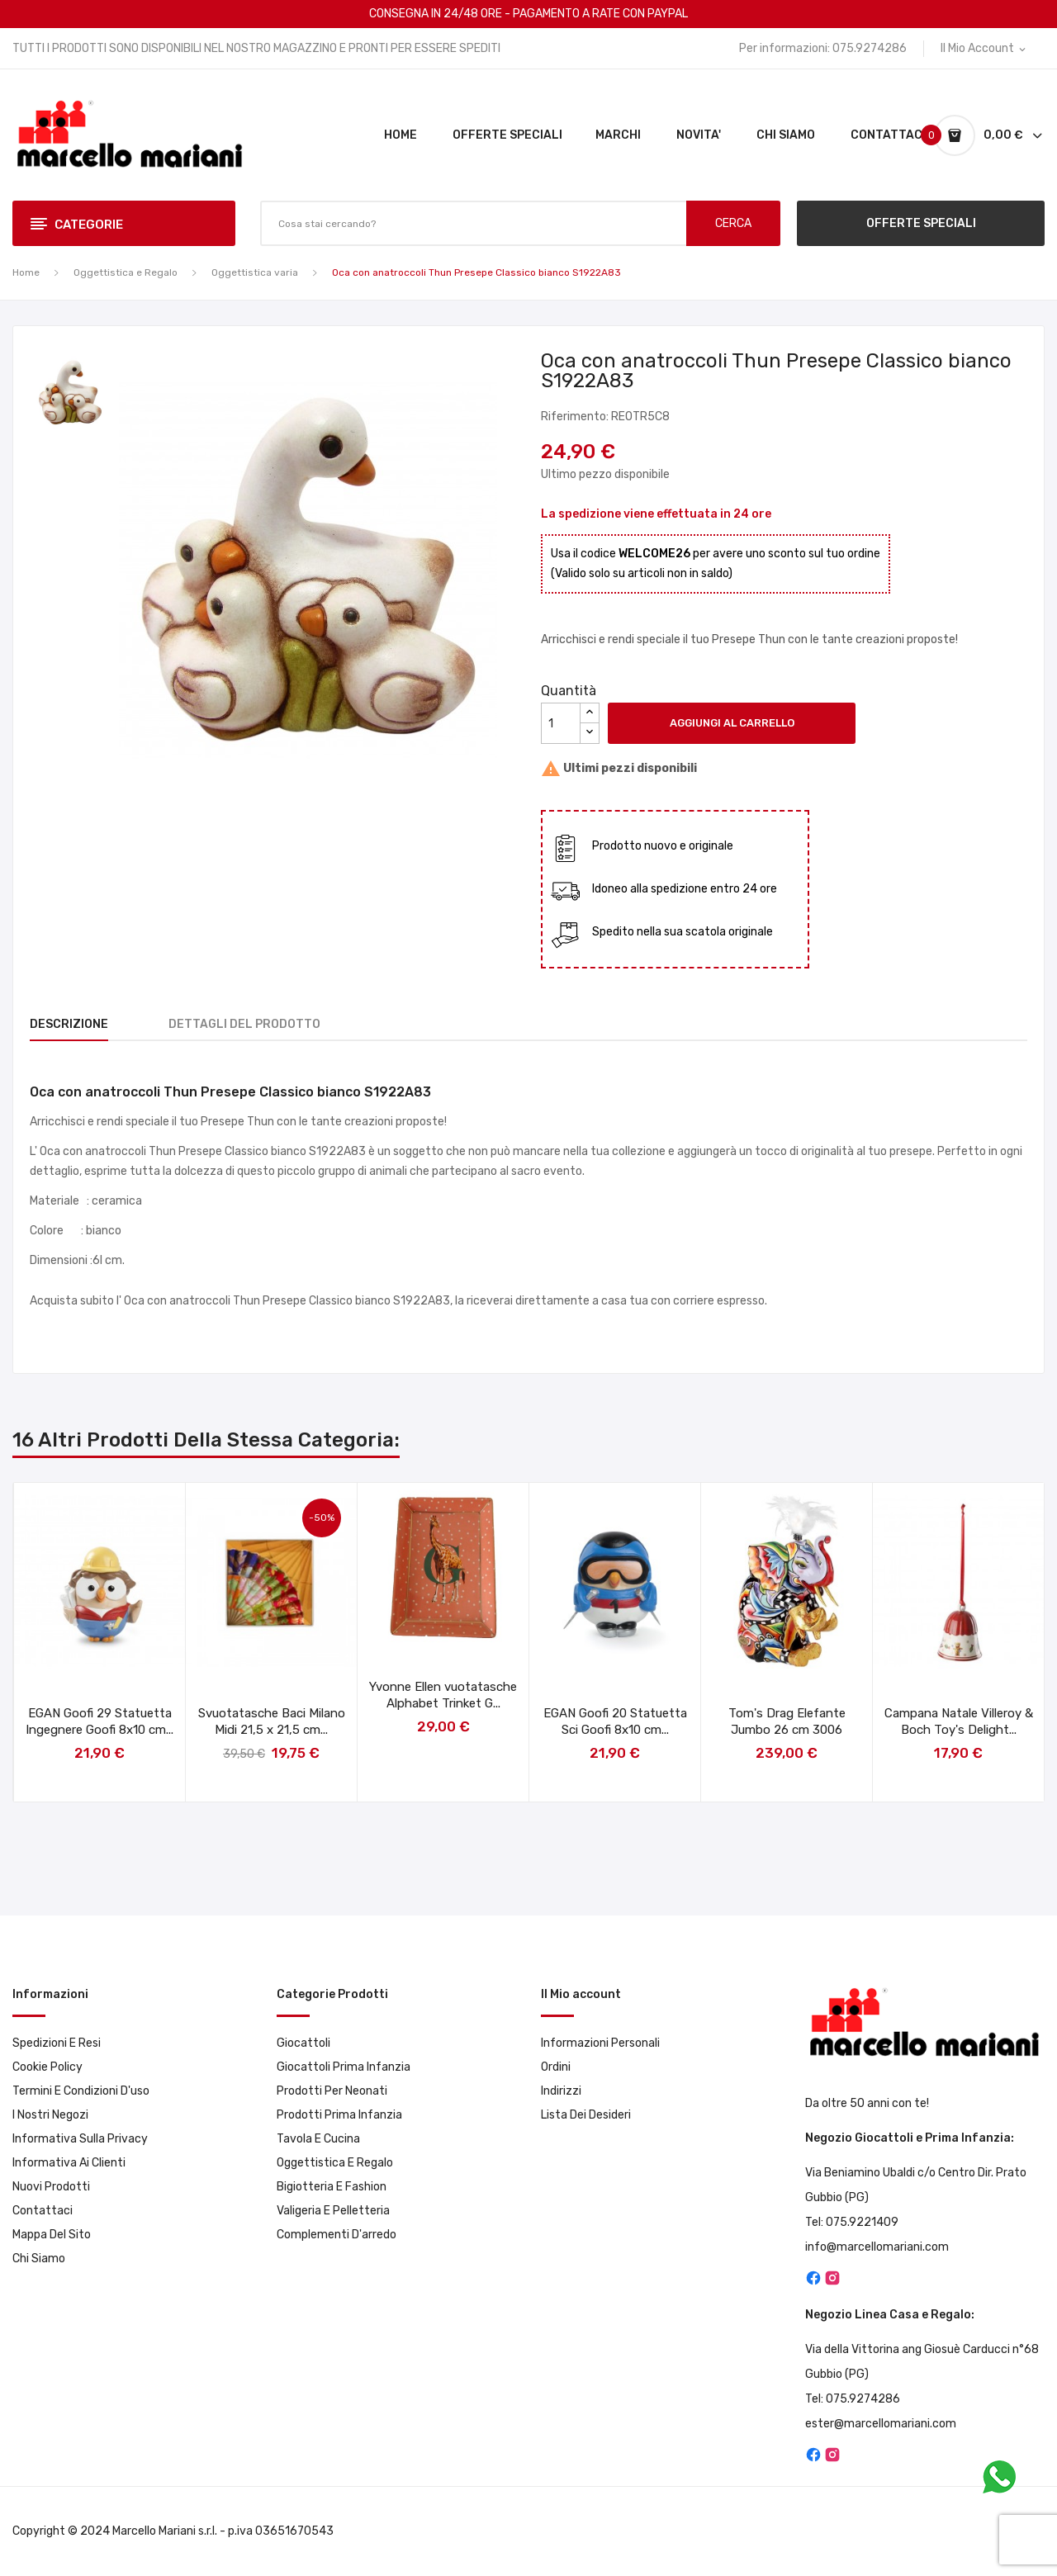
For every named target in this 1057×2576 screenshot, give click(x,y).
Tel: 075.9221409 (851, 2222)
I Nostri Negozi (50, 2115)
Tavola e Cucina (318, 2139)
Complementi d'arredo (336, 2235)
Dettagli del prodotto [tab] (244, 1024)
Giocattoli (303, 2043)
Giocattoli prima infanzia (343, 2067)
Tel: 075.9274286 (852, 2399)
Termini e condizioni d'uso (80, 2091)
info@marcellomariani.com (877, 2247)
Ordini (556, 2067)
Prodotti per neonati (332, 2091)
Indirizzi (561, 2091)
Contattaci (42, 2211)
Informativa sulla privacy (80, 2139)
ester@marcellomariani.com (880, 2424)
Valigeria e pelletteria (333, 2211)
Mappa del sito (51, 2235)
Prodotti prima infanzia (339, 2115)
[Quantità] (561, 723)
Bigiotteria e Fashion (331, 2187)
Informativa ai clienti (69, 2163)
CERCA (733, 223)
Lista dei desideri (586, 2115)
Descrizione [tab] (69, 1024)
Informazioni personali (600, 2043)
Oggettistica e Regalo (335, 2163)
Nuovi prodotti (51, 2187)
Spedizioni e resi (56, 2043)
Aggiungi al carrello (732, 723)
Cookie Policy (47, 2067)
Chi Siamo (38, 2259)
